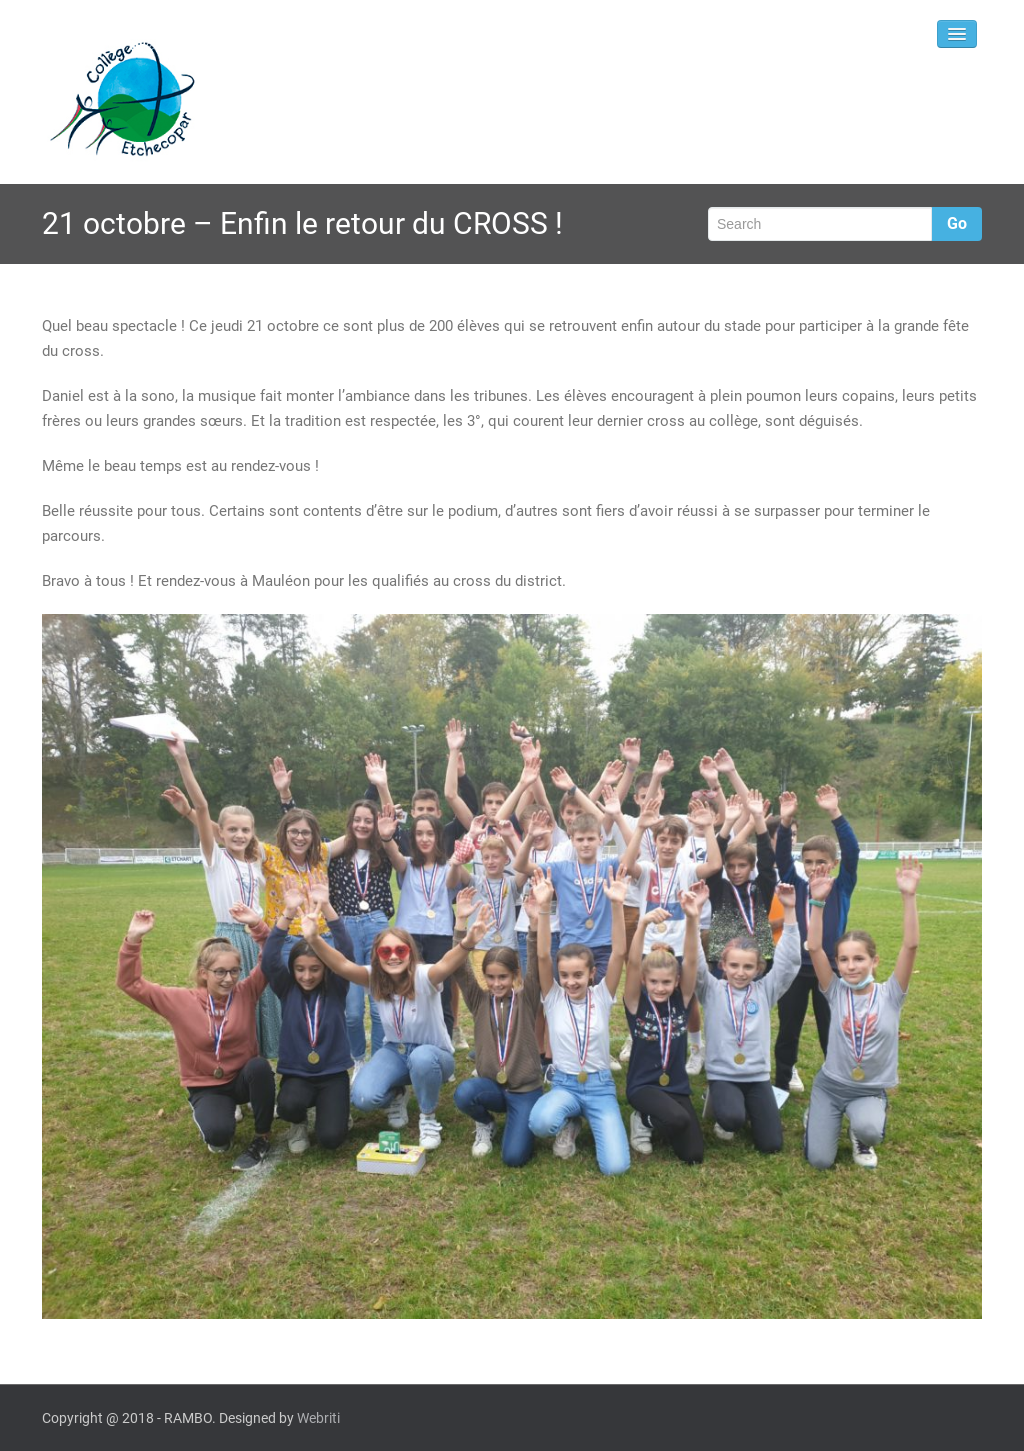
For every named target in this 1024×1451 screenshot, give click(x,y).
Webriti (318, 1418)
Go (957, 223)
